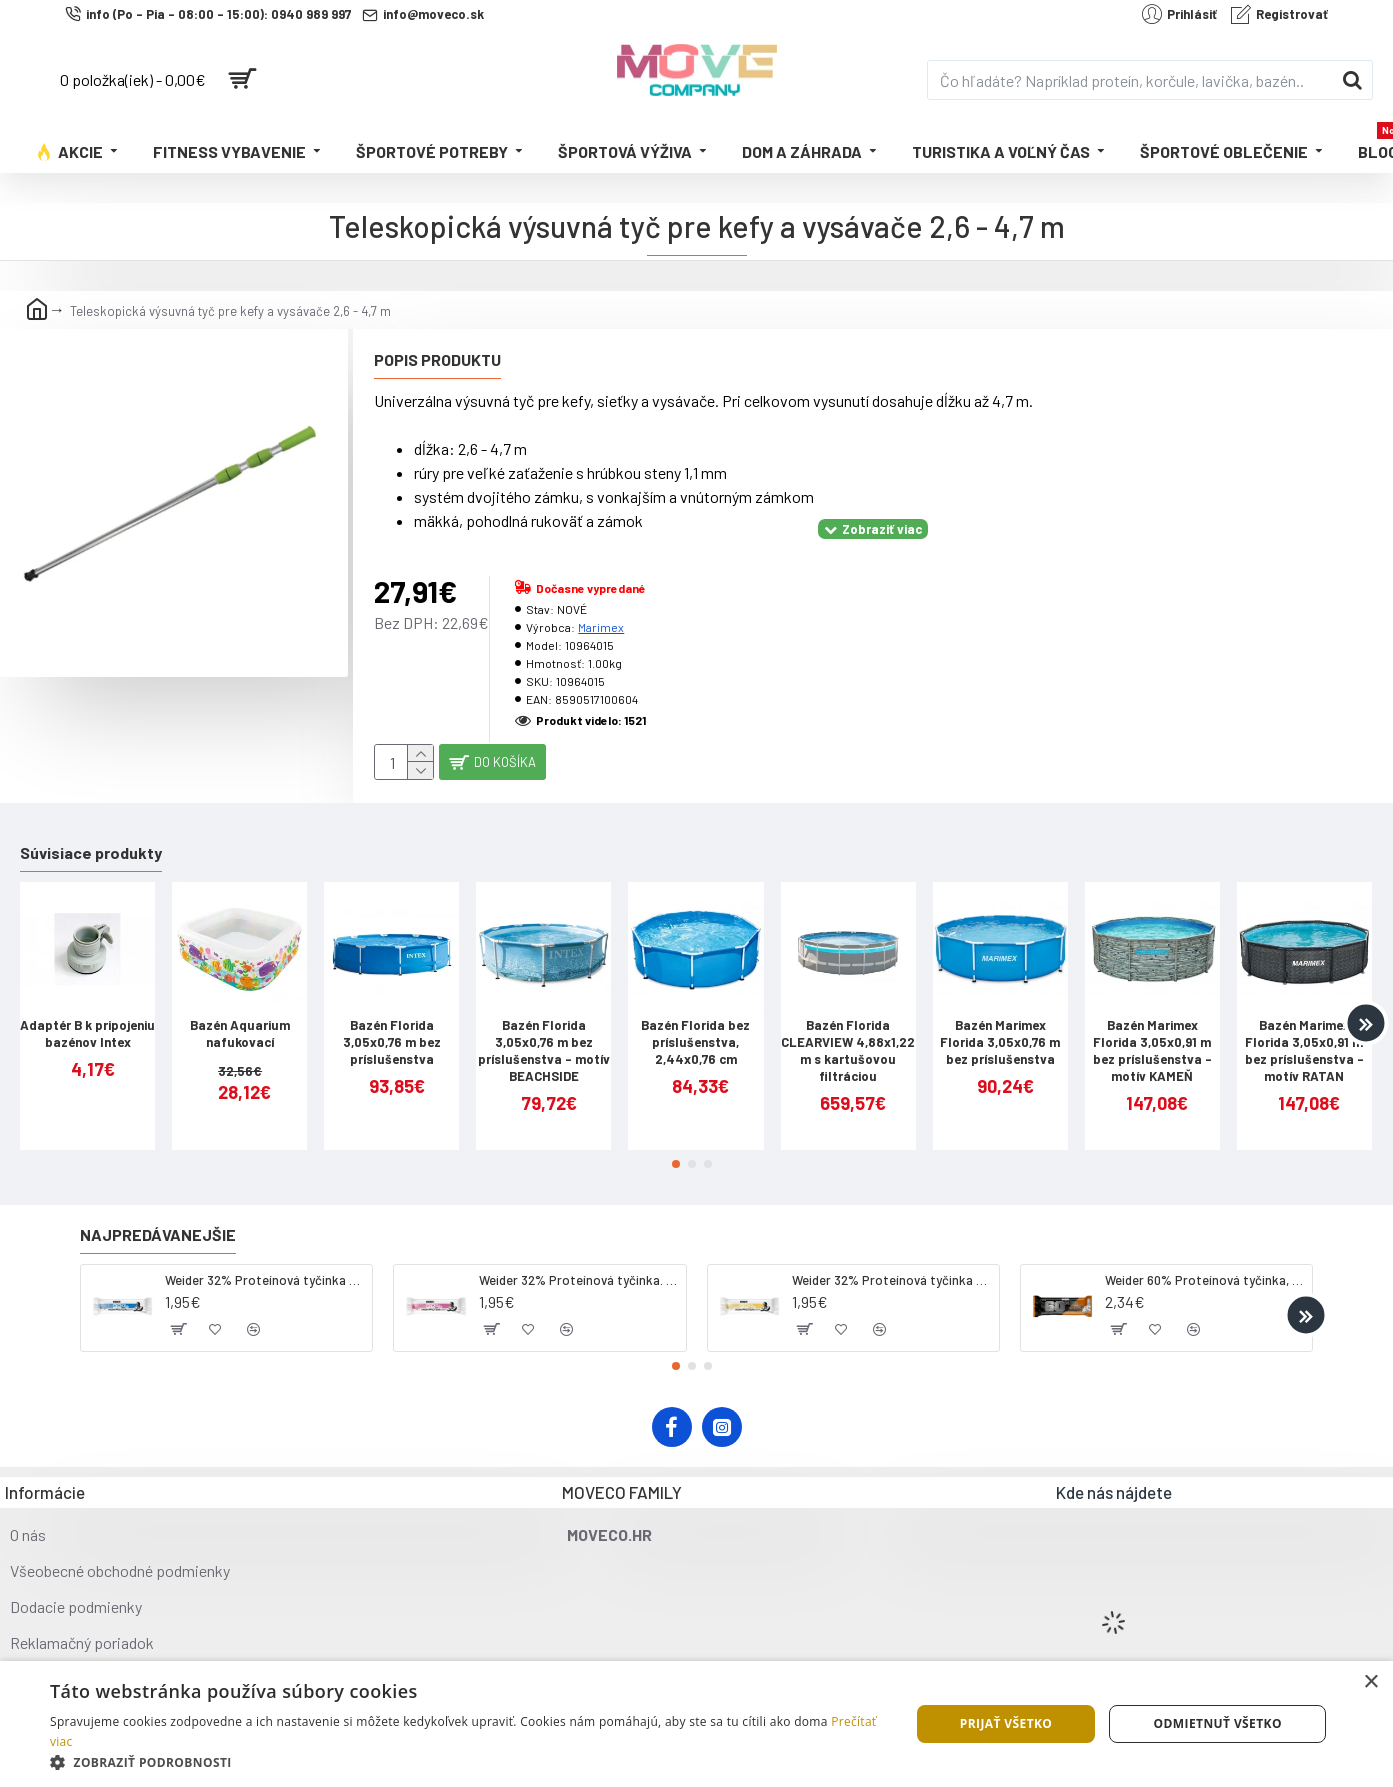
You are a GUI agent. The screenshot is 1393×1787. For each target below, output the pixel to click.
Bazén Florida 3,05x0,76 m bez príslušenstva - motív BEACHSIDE (544, 1035)
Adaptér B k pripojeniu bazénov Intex (87, 1018)
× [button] (1370, 1682)
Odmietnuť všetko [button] (1218, 1723)
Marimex (601, 602)
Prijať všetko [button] (1006, 1723)
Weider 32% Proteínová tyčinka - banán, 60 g (892, 1264)
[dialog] (696, 1724)
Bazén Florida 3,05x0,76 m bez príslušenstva (392, 1027)
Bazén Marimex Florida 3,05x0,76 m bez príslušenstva (1000, 1027)
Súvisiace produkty (91, 836)
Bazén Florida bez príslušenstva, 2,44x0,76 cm (695, 1027)
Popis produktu (437, 359)
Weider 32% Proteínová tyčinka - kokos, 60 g (265, 1264)
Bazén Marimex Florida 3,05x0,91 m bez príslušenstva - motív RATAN (1304, 1035)
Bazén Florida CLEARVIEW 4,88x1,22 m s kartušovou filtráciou (848, 1035)
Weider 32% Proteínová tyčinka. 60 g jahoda (579, 1264)
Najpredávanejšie (158, 1218)
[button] (1365, 1007)
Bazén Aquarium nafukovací (240, 1018)
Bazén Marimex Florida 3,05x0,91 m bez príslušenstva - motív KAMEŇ (1152, 1035)
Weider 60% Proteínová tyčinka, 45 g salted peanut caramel (1205, 1264)
